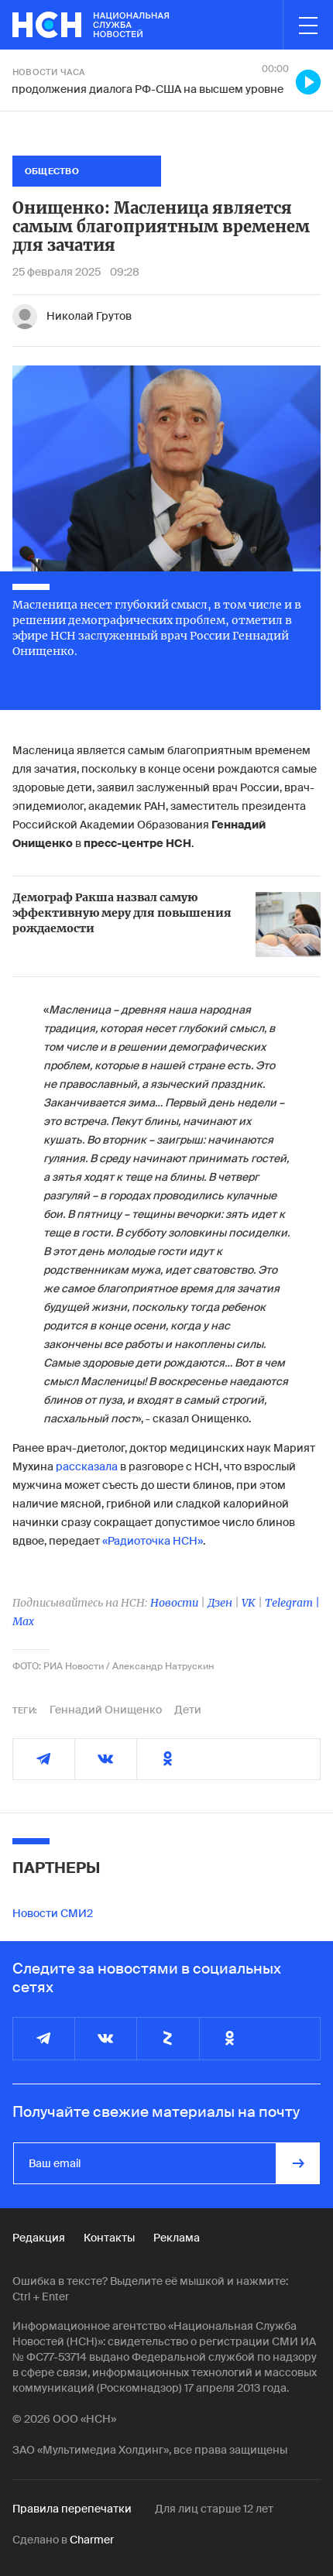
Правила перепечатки (72, 2509)
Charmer (92, 2540)
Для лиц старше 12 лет (214, 2509)
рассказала (85, 1466)
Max (23, 1621)
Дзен (220, 1603)
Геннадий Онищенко (106, 1710)
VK (249, 1603)
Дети (187, 1710)
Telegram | (292, 1603)
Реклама (176, 2238)
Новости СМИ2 (52, 1913)
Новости (174, 1603)
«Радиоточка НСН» (152, 1541)
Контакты (109, 2238)
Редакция (38, 2238)
